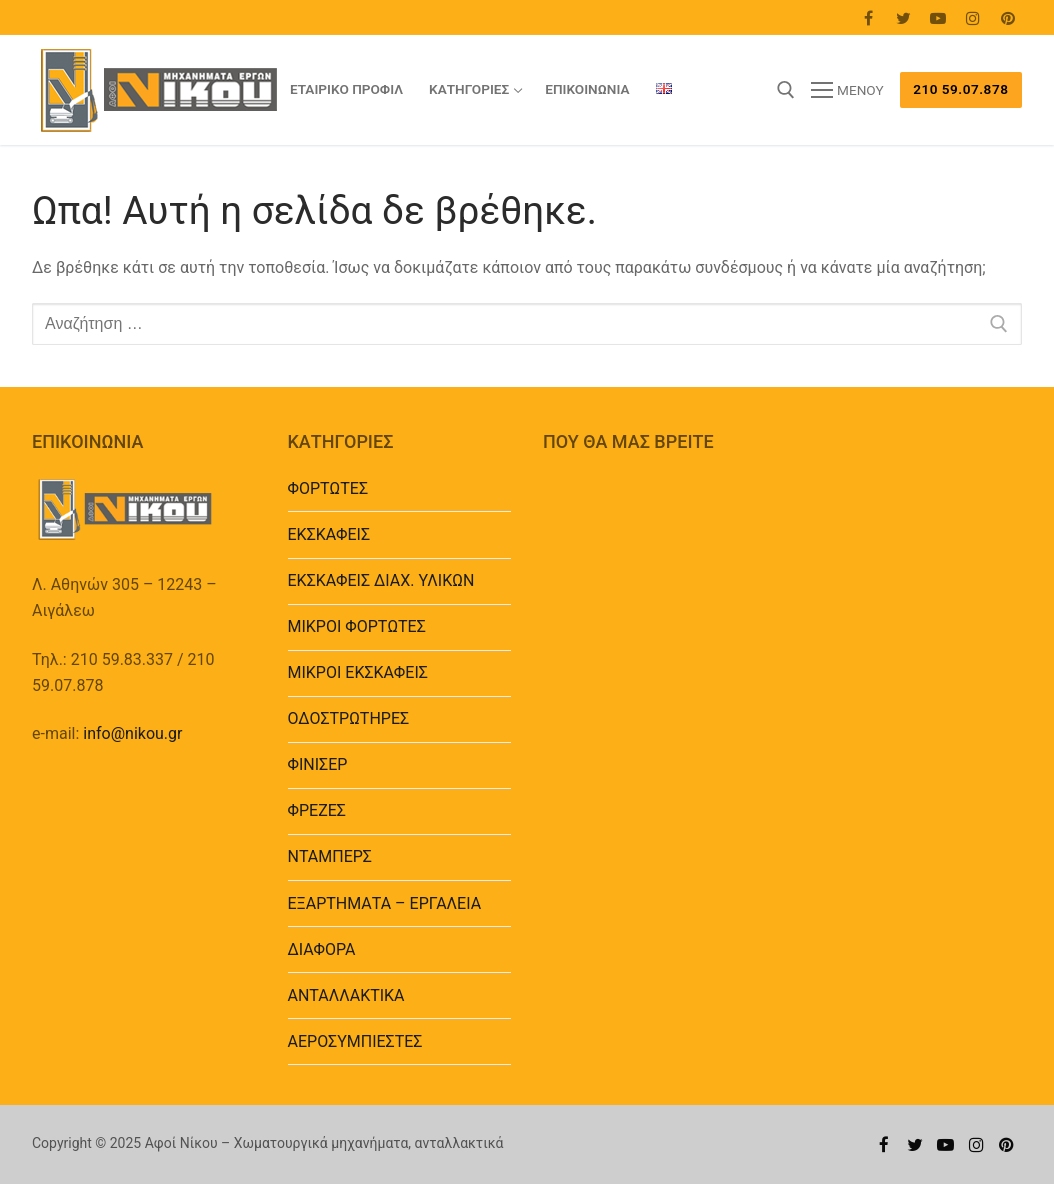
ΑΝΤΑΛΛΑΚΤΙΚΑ (346, 995)
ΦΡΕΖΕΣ (317, 810)
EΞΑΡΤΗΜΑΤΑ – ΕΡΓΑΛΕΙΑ (385, 903)
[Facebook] (868, 17)
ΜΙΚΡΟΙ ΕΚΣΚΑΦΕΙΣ (358, 672)
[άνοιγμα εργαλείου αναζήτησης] (786, 90)
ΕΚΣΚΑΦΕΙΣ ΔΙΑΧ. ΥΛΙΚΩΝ (381, 580)
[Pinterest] (1007, 17)
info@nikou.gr (132, 733)
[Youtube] (938, 17)
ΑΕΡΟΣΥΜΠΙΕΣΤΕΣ (355, 1041)
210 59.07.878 (960, 89)
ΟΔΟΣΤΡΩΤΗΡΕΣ (349, 718)
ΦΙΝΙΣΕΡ (318, 764)
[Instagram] (972, 17)
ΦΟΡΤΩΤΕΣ (328, 488)
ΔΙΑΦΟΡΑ (322, 949)
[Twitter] (903, 17)
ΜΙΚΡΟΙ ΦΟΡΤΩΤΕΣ (357, 626)
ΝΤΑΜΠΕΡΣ (330, 856)
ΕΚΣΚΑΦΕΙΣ (329, 534)
